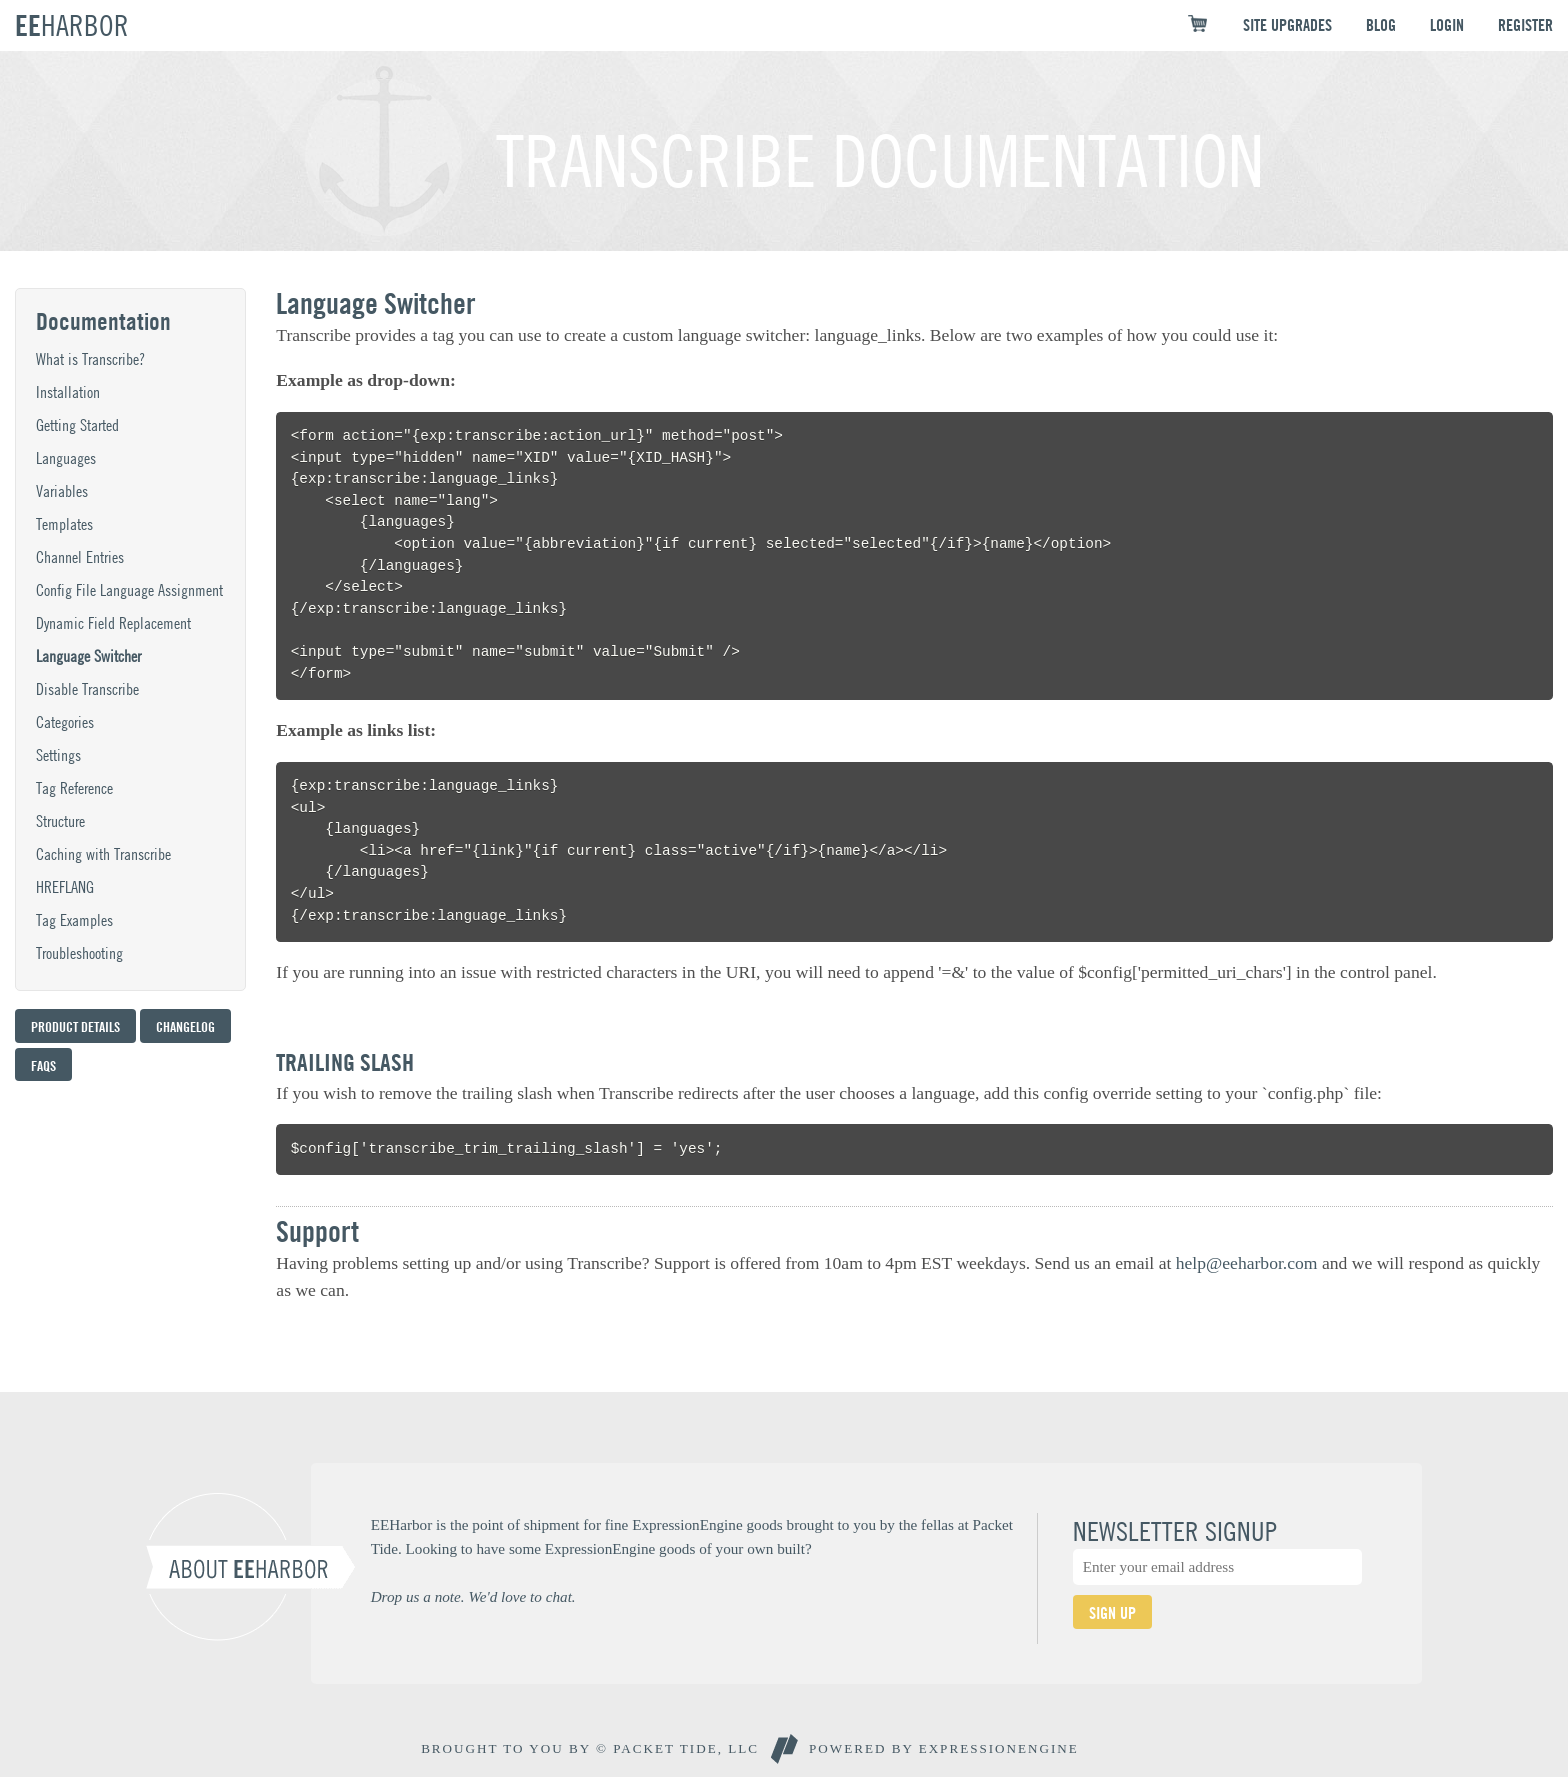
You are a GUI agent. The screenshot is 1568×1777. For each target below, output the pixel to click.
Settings (58, 755)
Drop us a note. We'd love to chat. (473, 1596)
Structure (60, 821)
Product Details (75, 1026)
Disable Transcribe (87, 689)
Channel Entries (80, 557)
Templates (64, 524)
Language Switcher (88, 656)
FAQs (43, 1065)
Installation (68, 392)
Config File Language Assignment (129, 590)
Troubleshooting (79, 953)
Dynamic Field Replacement (113, 623)
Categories (65, 722)
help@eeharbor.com (1247, 1263)
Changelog (185, 1026)
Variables (62, 491)
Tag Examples (74, 920)
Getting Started (77, 425)
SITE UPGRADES (1287, 25)
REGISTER (1525, 25)
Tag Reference (74, 788)
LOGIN (1447, 25)
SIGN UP (1112, 1613)
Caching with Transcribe (103, 854)
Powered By (944, 1748)
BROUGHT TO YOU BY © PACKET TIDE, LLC (590, 1748)
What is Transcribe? (90, 359)
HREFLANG (65, 887)
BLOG (1381, 25)
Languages (66, 458)
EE (72, 25)
